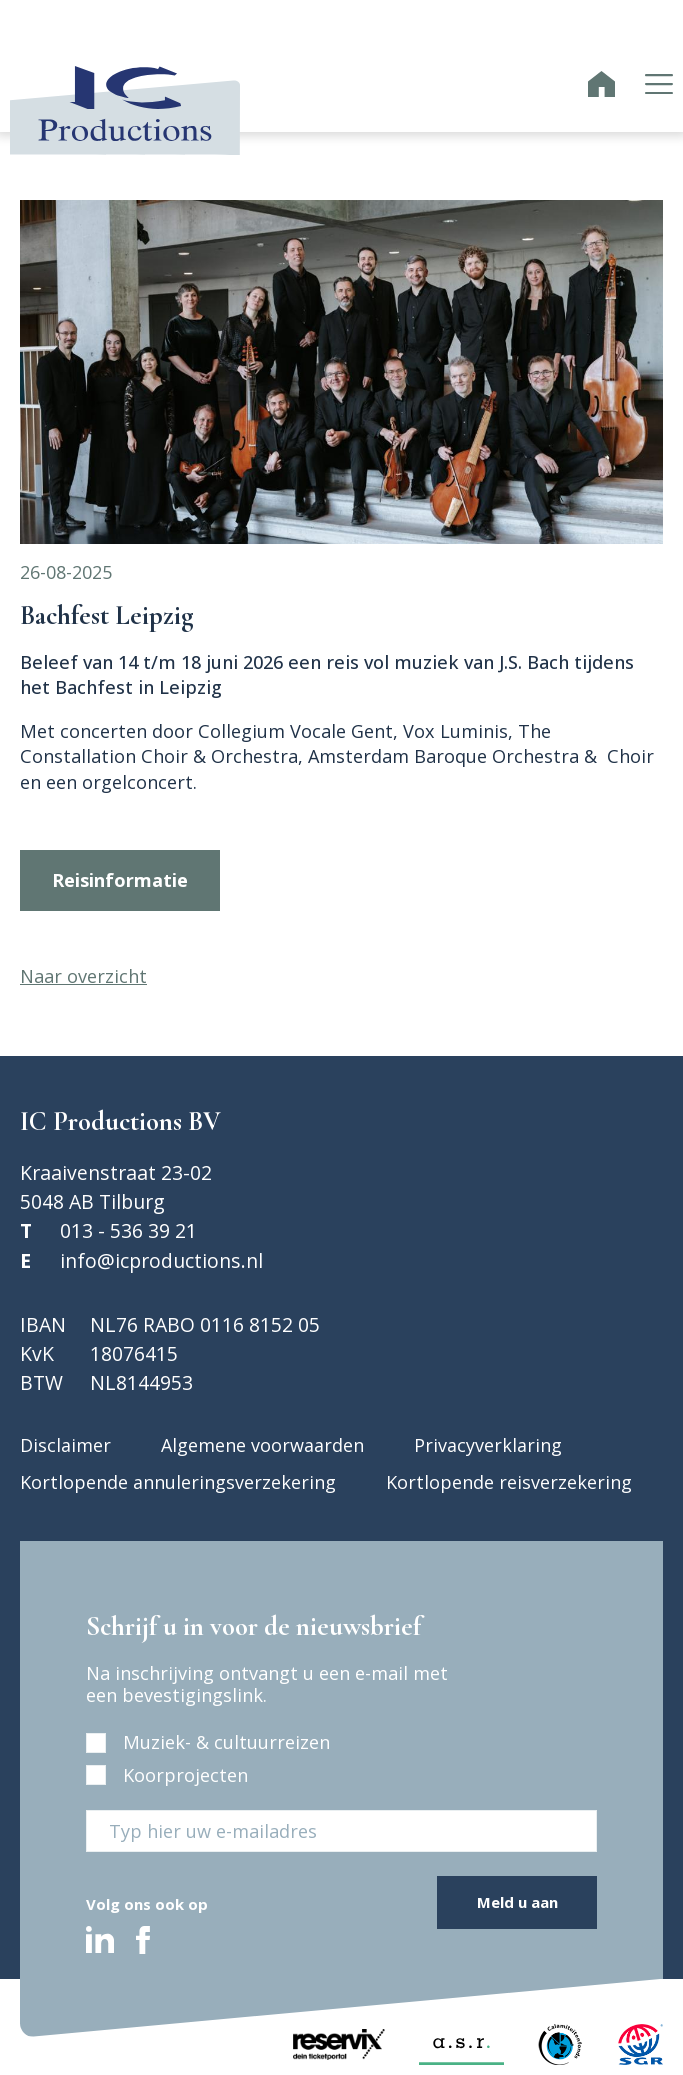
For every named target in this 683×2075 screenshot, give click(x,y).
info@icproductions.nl (161, 1260)
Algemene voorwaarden (262, 1445)
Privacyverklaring (488, 1445)
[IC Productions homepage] (601, 86)
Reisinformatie (120, 880)
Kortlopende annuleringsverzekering (178, 1482)
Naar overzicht (83, 976)
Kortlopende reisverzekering (509, 1482)
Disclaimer (65, 1445)
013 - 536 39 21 (128, 1230)
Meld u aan (517, 1902)
